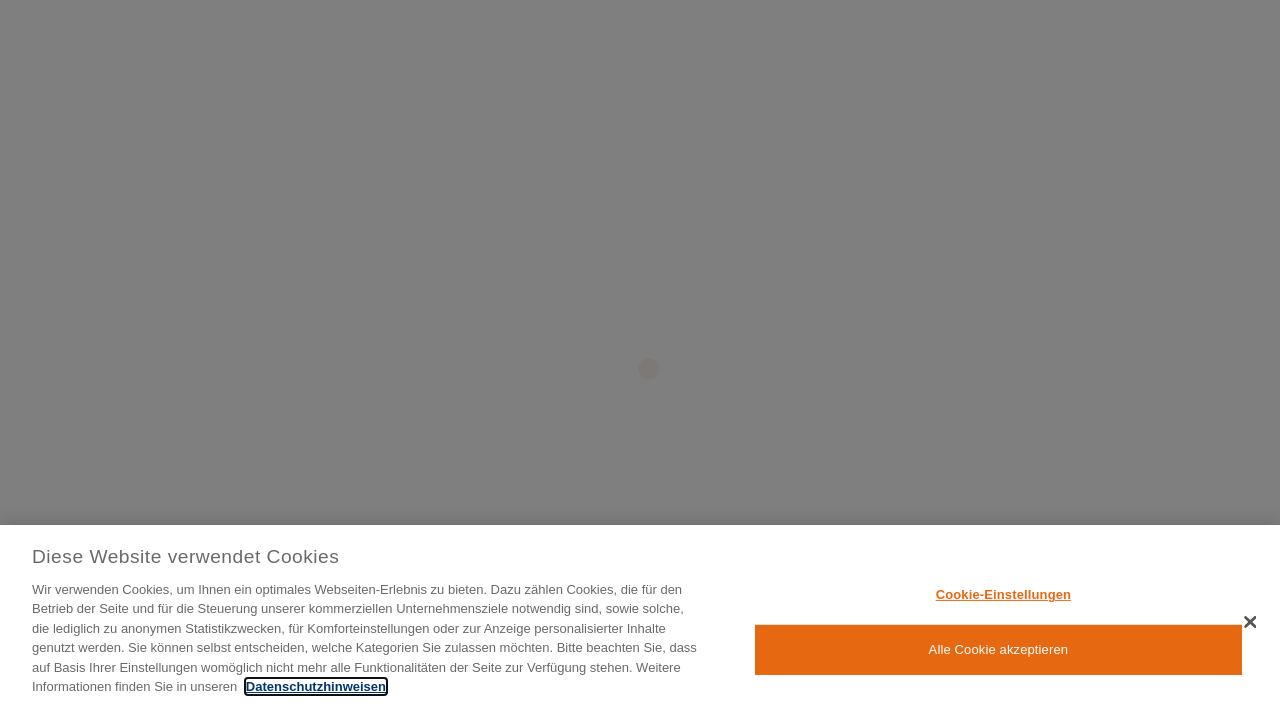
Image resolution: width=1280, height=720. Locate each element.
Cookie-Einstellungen (1004, 594)
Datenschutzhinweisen (316, 686)
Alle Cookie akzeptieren (999, 649)
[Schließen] (1250, 622)
